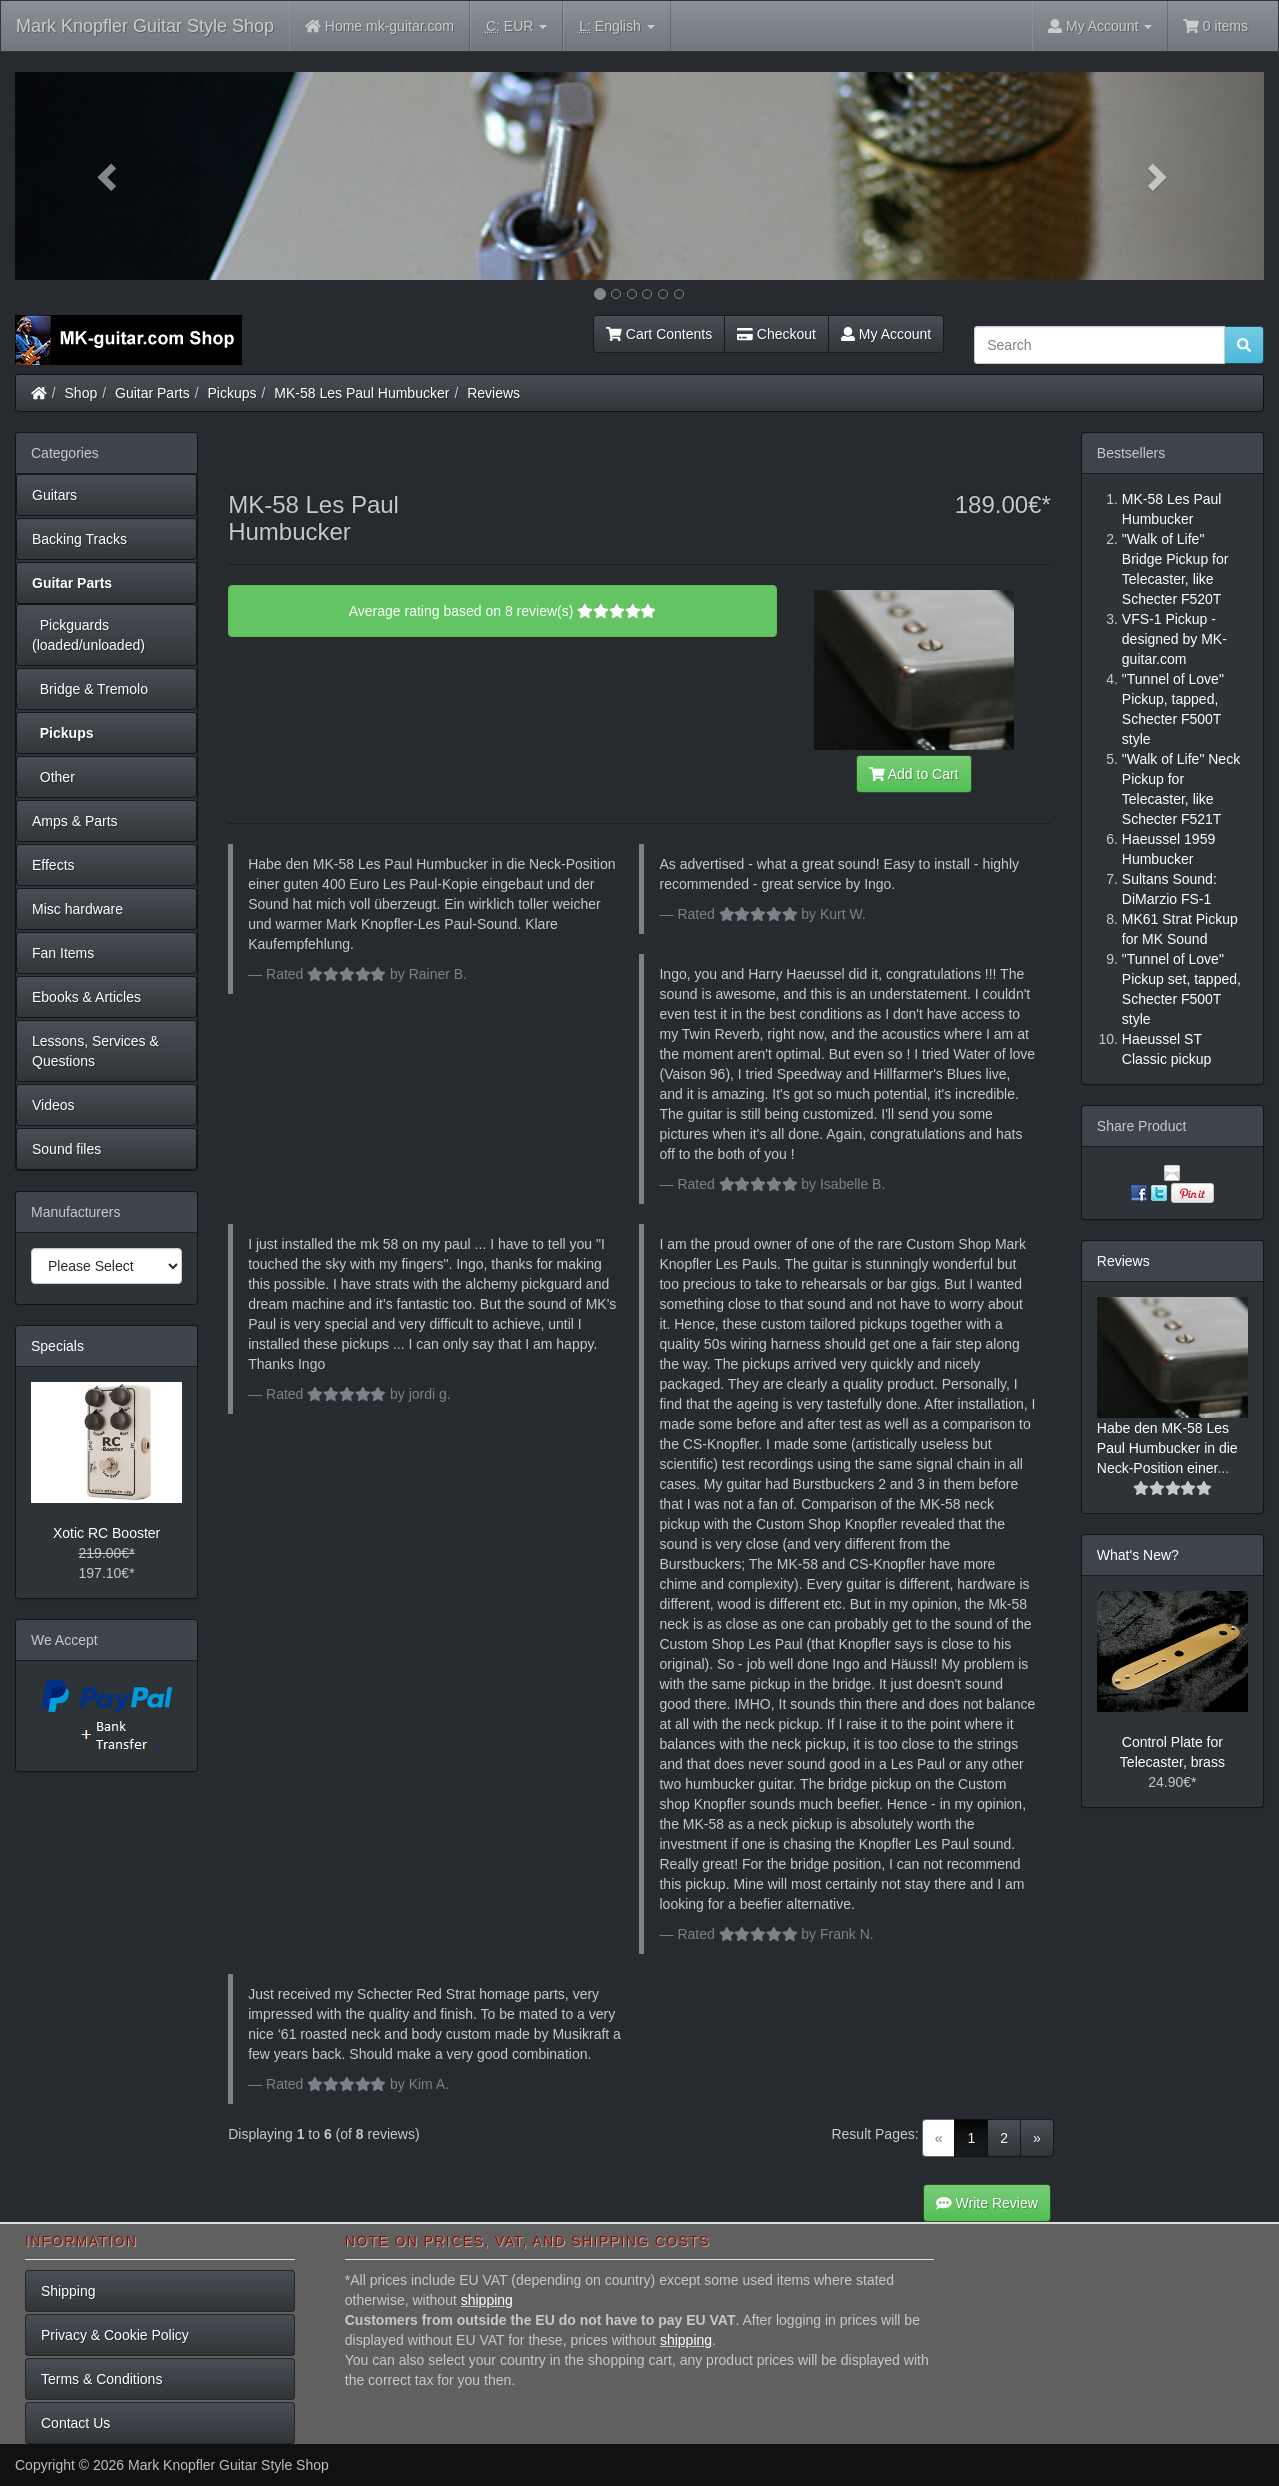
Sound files (66, 1149)
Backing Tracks (79, 539)
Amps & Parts (75, 821)
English (616, 26)
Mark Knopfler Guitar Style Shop (145, 26)
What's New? (1138, 1555)
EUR (516, 26)
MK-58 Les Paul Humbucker (361, 393)
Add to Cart (914, 774)
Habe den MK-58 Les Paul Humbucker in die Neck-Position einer (1167, 1448)
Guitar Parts (152, 393)
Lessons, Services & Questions (95, 1051)
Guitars (54, 495)
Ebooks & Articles (86, 997)
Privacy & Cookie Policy (115, 2335)
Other (53, 777)
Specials (57, 1346)
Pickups (232, 393)
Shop (81, 393)
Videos (53, 1105)
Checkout (776, 334)
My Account (886, 334)
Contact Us (75, 2423)
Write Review (987, 2203)
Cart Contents (659, 334)
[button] (108, 176)
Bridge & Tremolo (90, 689)
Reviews (493, 393)
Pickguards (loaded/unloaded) (88, 635)
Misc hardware (77, 909)
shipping (487, 2300)
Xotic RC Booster (106, 1533)
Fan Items (63, 953)
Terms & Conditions (101, 2379)
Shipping (68, 2291)
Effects (53, 865)
